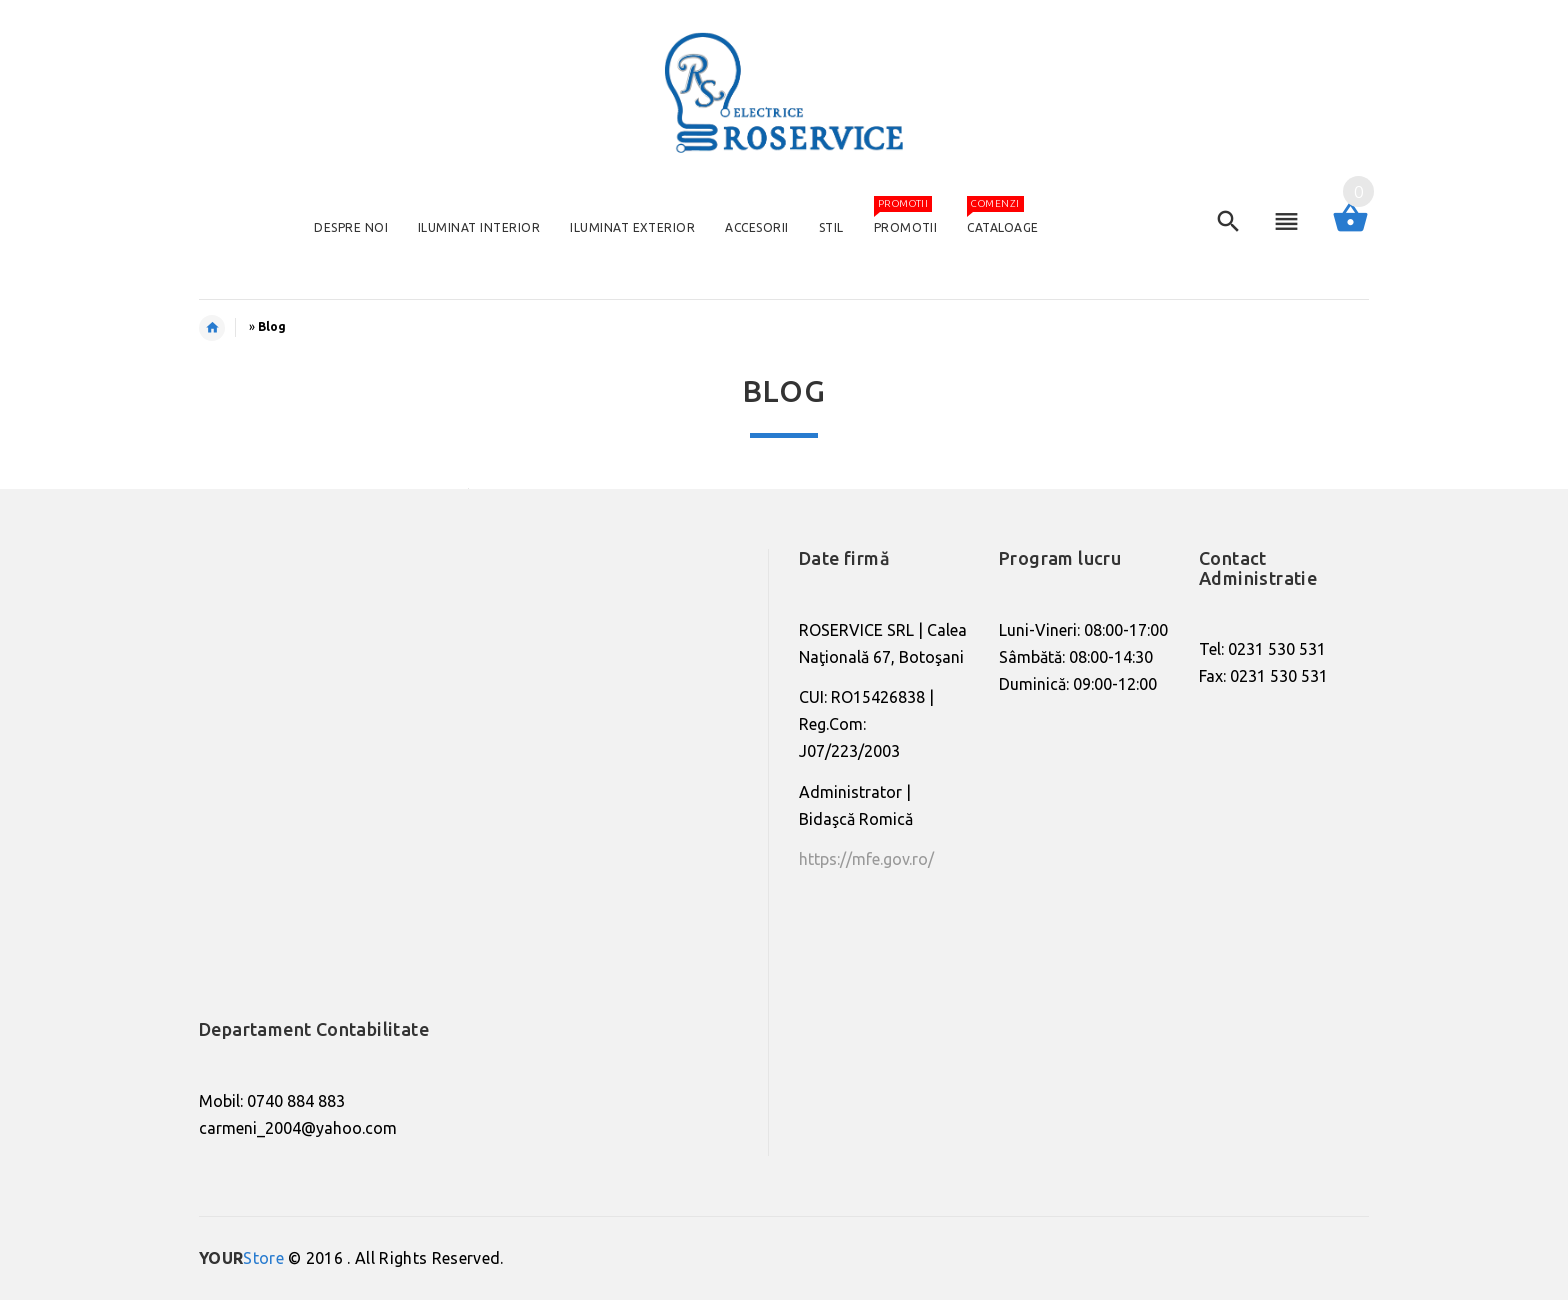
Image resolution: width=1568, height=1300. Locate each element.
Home (222, 328)
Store (241, 1258)
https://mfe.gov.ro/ (866, 859)
